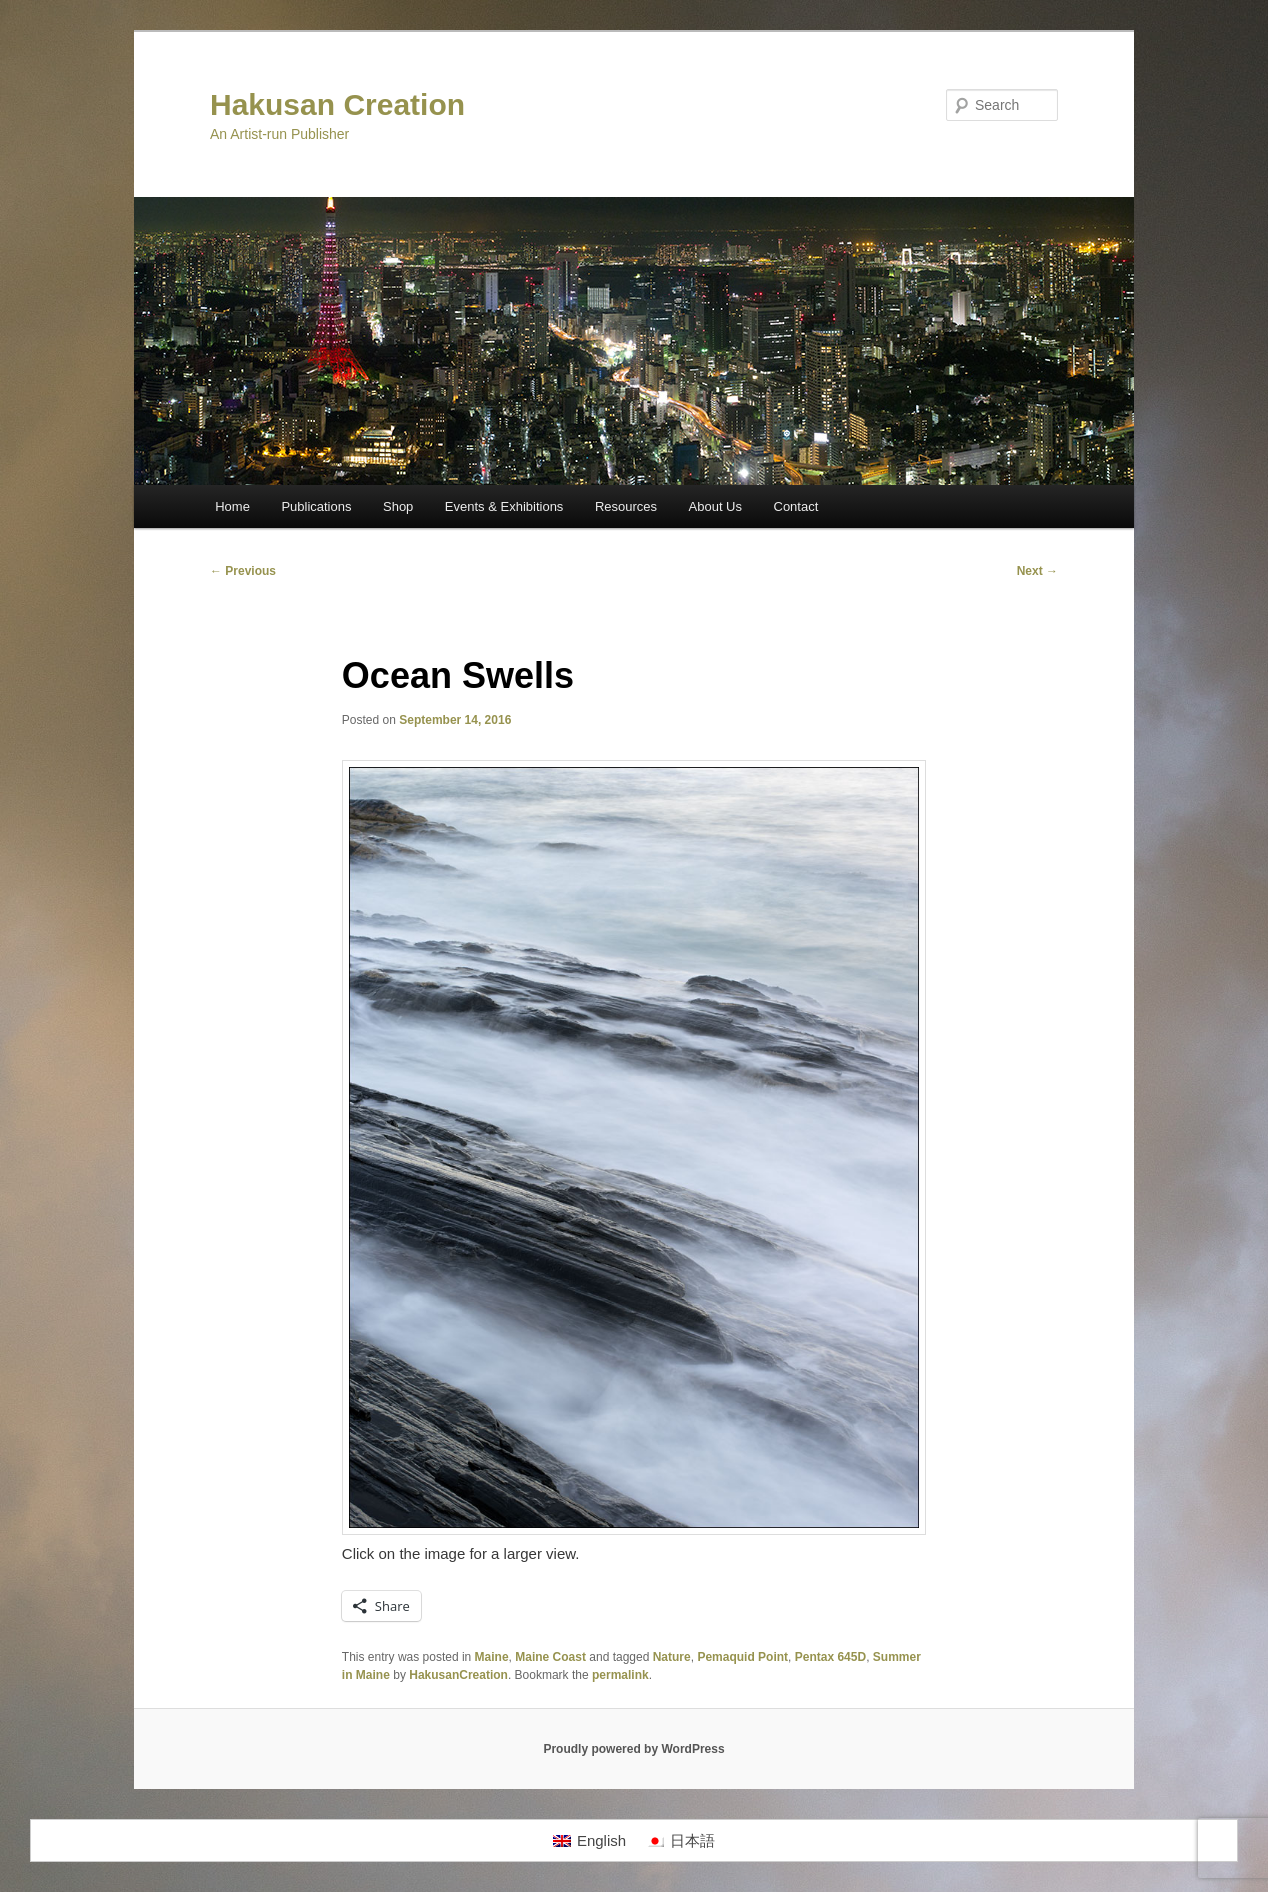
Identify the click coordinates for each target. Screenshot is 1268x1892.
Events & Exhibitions (504, 506)
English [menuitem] (601, 1840)
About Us (715, 506)
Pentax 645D (830, 1657)
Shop (398, 506)
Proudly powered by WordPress (633, 1749)
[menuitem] (589, 1841)
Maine (492, 1657)
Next (1037, 571)
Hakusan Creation (337, 104)
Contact (796, 506)
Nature (672, 1657)
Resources (626, 506)
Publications (316, 506)
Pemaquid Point (742, 1657)
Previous (243, 571)
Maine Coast (550, 1657)
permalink (620, 1675)
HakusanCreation (458, 1675)
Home (232, 506)
